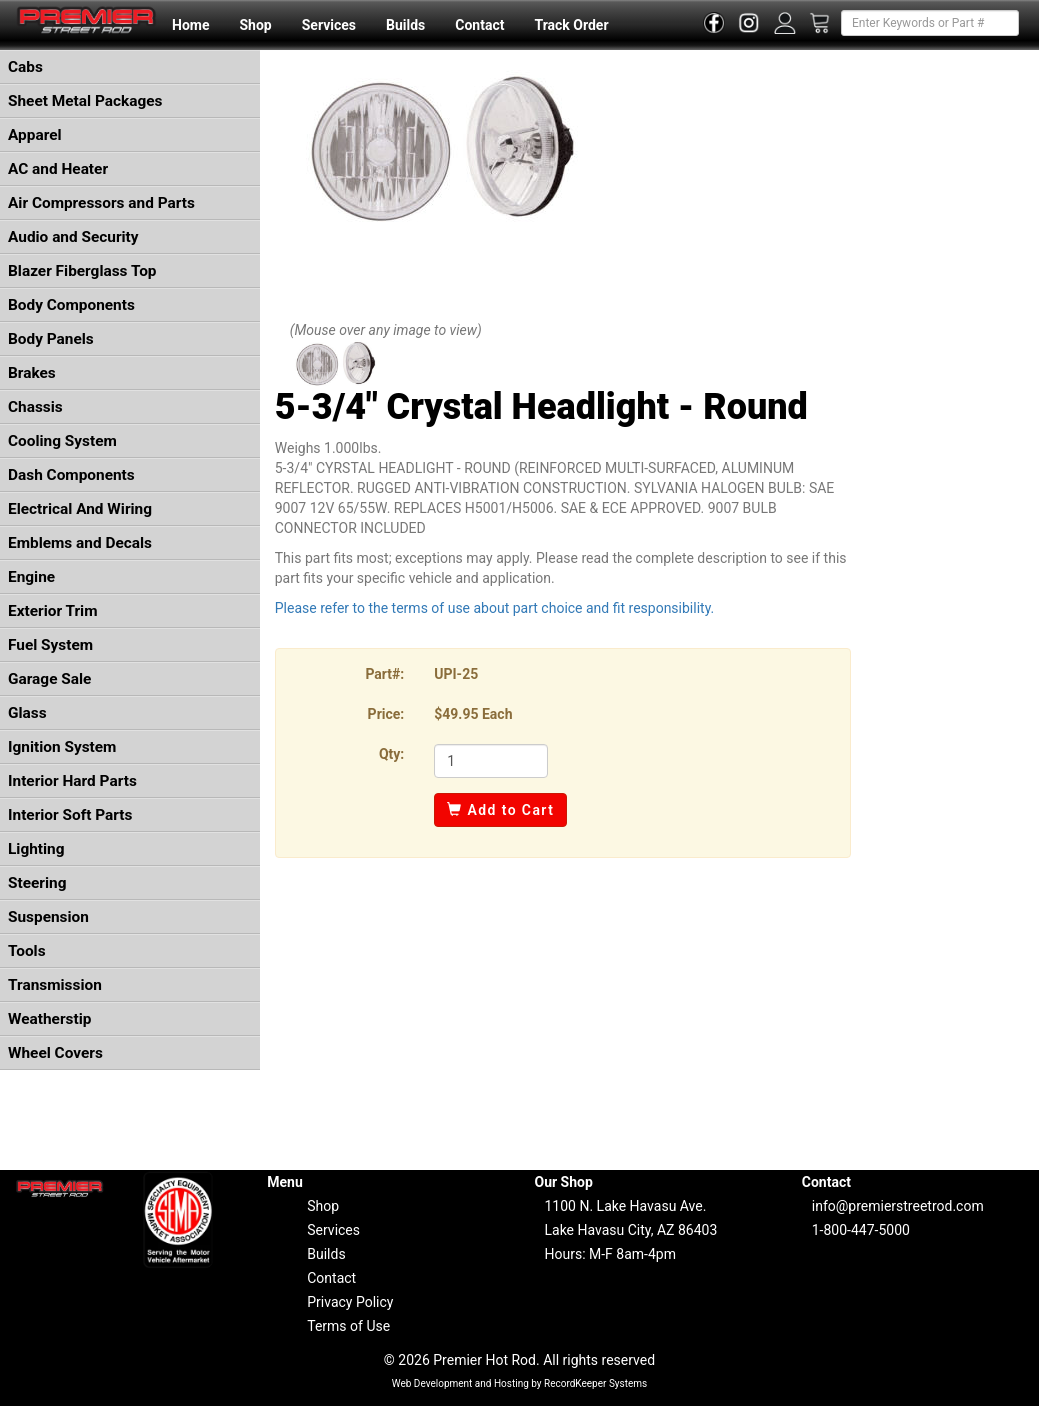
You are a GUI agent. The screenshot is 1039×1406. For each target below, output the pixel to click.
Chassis (35, 407)
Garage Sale (49, 679)
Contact (479, 25)
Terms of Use (348, 1326)
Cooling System (62, 441)
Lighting (36, 849)
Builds (405, 25)
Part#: (384, 674)
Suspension (48, 917)
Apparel (35, 135)
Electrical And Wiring (80, 509)
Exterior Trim (53, 611)
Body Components (71, 305)
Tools (27, 951)
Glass (27, 713)
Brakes (32, 373)
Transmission (55, 985)
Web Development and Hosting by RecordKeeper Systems (520, 1383)
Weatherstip (49, 1019)
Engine (31, 577)
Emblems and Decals (80, 543)
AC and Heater (58, 169)
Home (190, 25)
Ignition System (62, 747)
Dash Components (71, 475)
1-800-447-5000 (861, 1230)
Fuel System (50, 645)
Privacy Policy (350, 1302)
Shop (255, 25)
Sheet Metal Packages (85, 101)
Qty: (391, 754)
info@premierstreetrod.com (898, 1206)
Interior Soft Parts (70, 815)
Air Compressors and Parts (101, 203)
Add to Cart (500, 810)
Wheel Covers (55, 1053)
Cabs (25, 67)
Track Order (571, 25)
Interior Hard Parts (72, 781)
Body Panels (51, 339)
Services (329, 25)
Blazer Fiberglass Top (82, 271)
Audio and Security (73, 237)
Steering (37, 883)
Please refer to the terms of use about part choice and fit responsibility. (495, 608)
